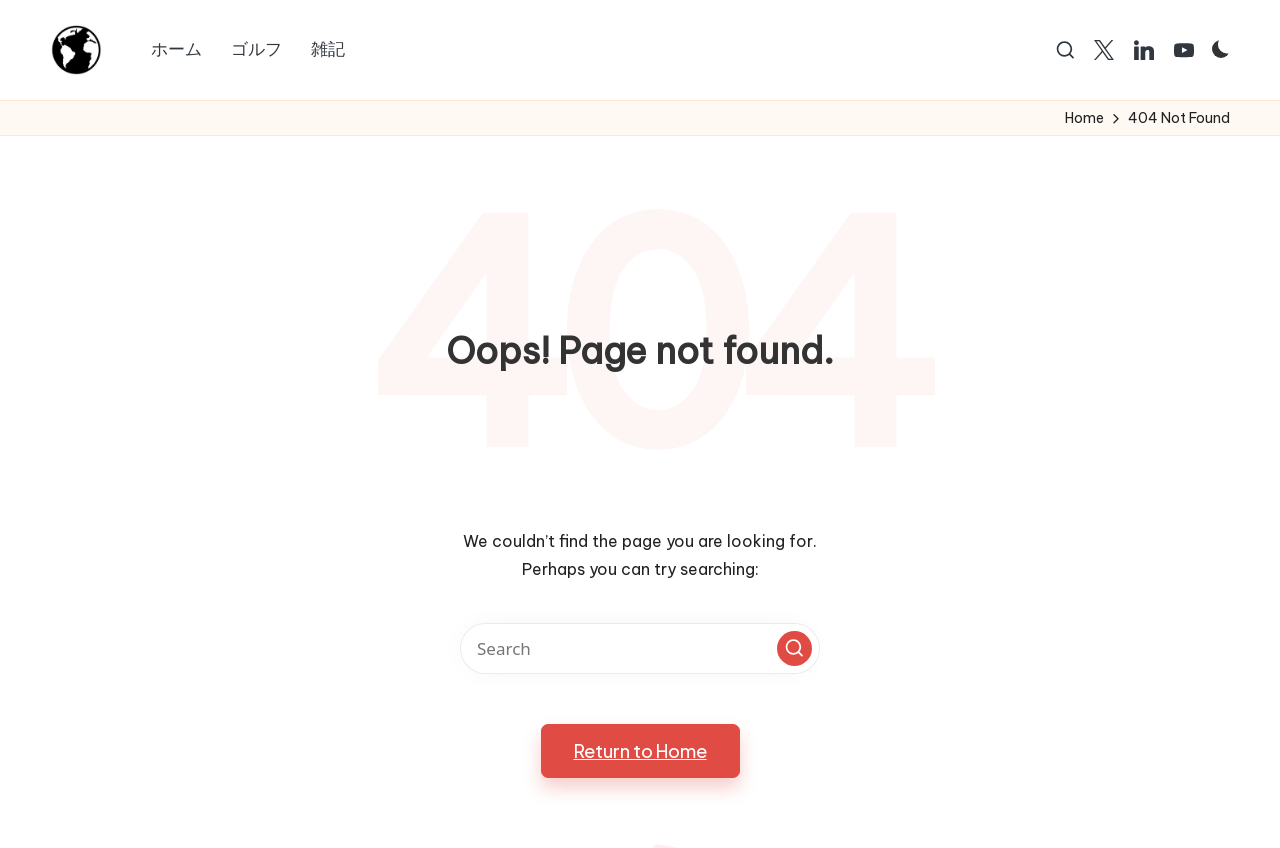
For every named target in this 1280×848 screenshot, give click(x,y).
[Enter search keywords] (640, 648)
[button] (794, 648)
